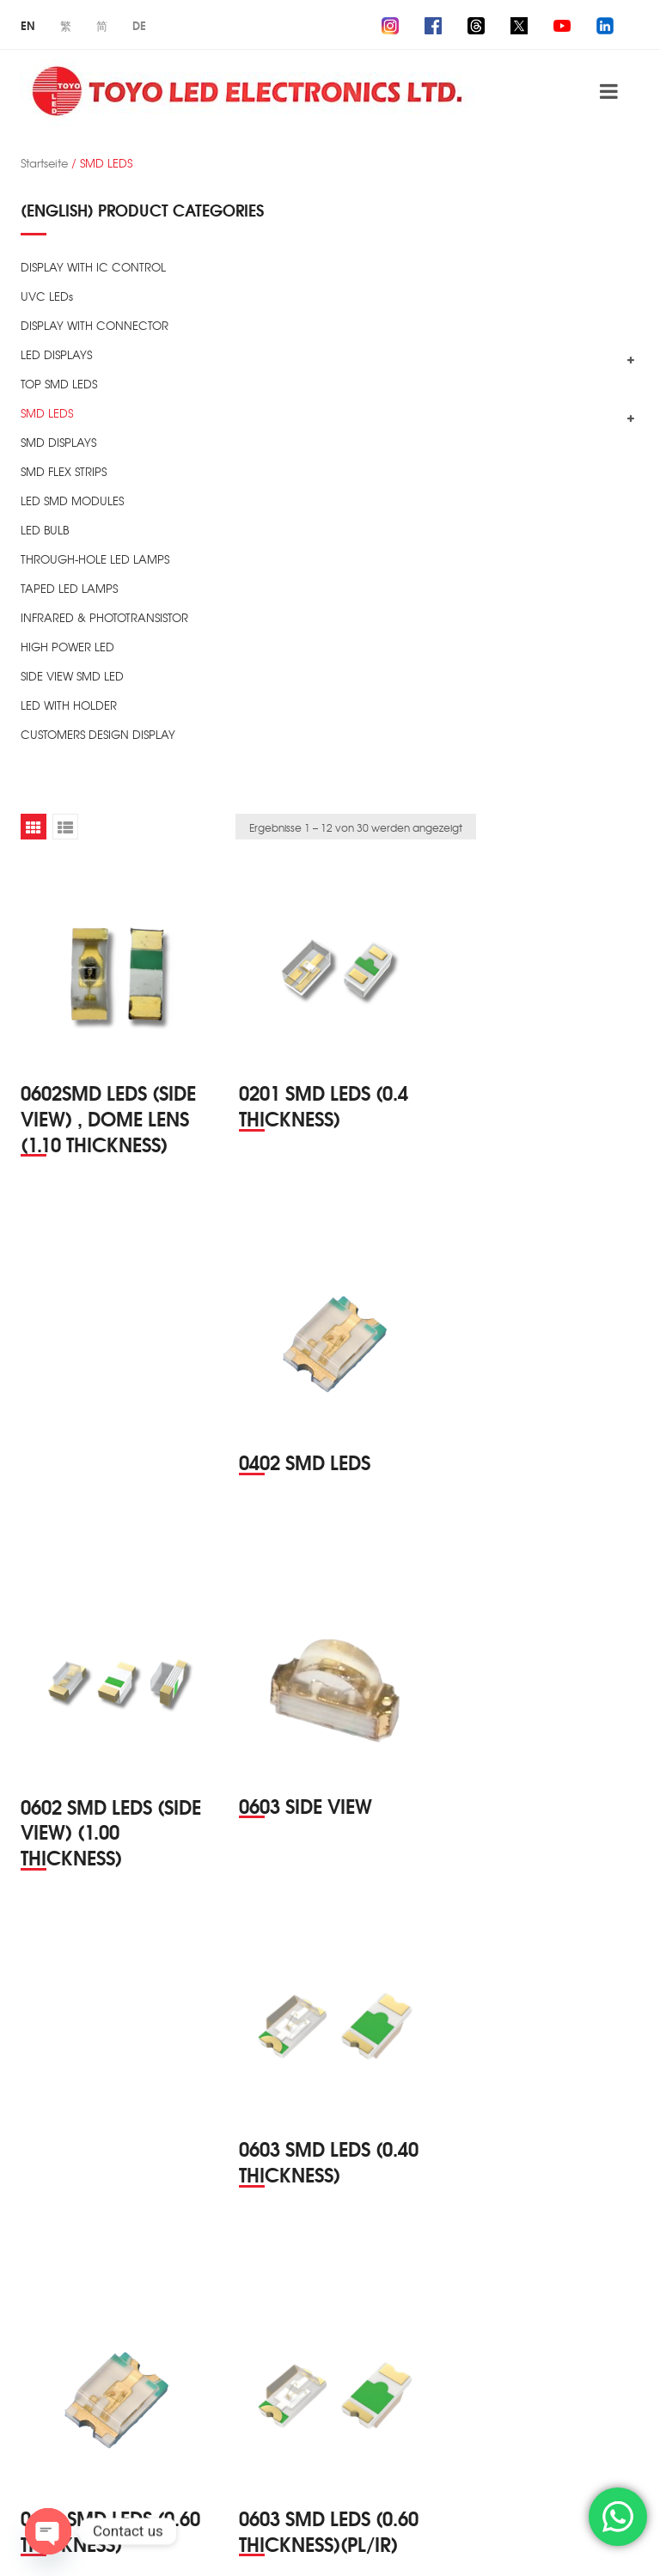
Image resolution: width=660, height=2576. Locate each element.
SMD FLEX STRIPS (64, 471)
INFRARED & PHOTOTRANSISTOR (104, 617)
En (28, 25)
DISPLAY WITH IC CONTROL (93, 267)
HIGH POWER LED (67, 646)
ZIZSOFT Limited (78, 2543)
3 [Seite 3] (346, 2448)
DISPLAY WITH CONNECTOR (94, 325)
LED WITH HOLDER (69, 705)
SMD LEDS (47, 413)
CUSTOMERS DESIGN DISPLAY (98, 734)
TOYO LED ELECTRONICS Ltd (193, 2522)
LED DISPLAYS (56, 354)
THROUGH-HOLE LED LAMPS (95, 559)
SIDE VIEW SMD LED (72, 676)
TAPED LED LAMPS (69, 588)
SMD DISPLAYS (58, 442)
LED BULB (45, 530)
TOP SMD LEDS (59, 383)
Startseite (44, 163)
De (139, 25)
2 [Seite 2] (313, 2448)
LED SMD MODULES (72, 500)
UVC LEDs (47, 296)
